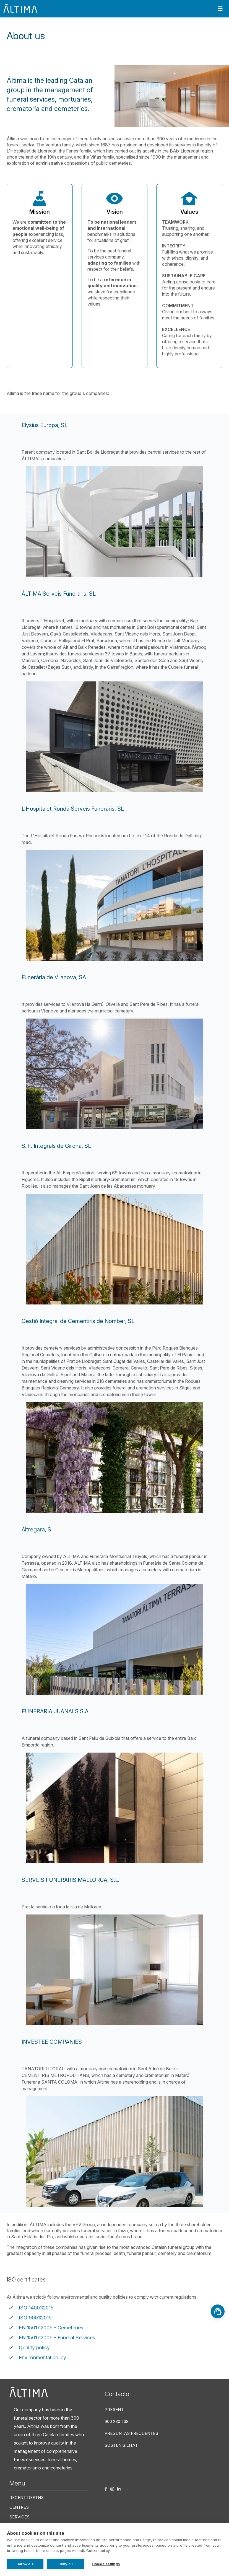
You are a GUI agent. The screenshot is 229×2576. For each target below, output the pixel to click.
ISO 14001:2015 (36, 2308)
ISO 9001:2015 (35, 2318)
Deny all (65, 2564)
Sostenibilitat (121, 2445)
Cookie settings (106, 2564)
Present (114, 2409)
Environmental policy (42, 2357)
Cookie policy (98, 2550)
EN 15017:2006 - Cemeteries (51, 2327)
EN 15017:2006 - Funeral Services (57, 2337)
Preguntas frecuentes (131, 2433)
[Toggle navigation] (220, 9)
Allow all (25, 2564)
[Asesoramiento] (218, 2311)
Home (10, 52)
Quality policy (34, 2347)
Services (19, 2517)
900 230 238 (117, 2421)
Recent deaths (26, 2497)
